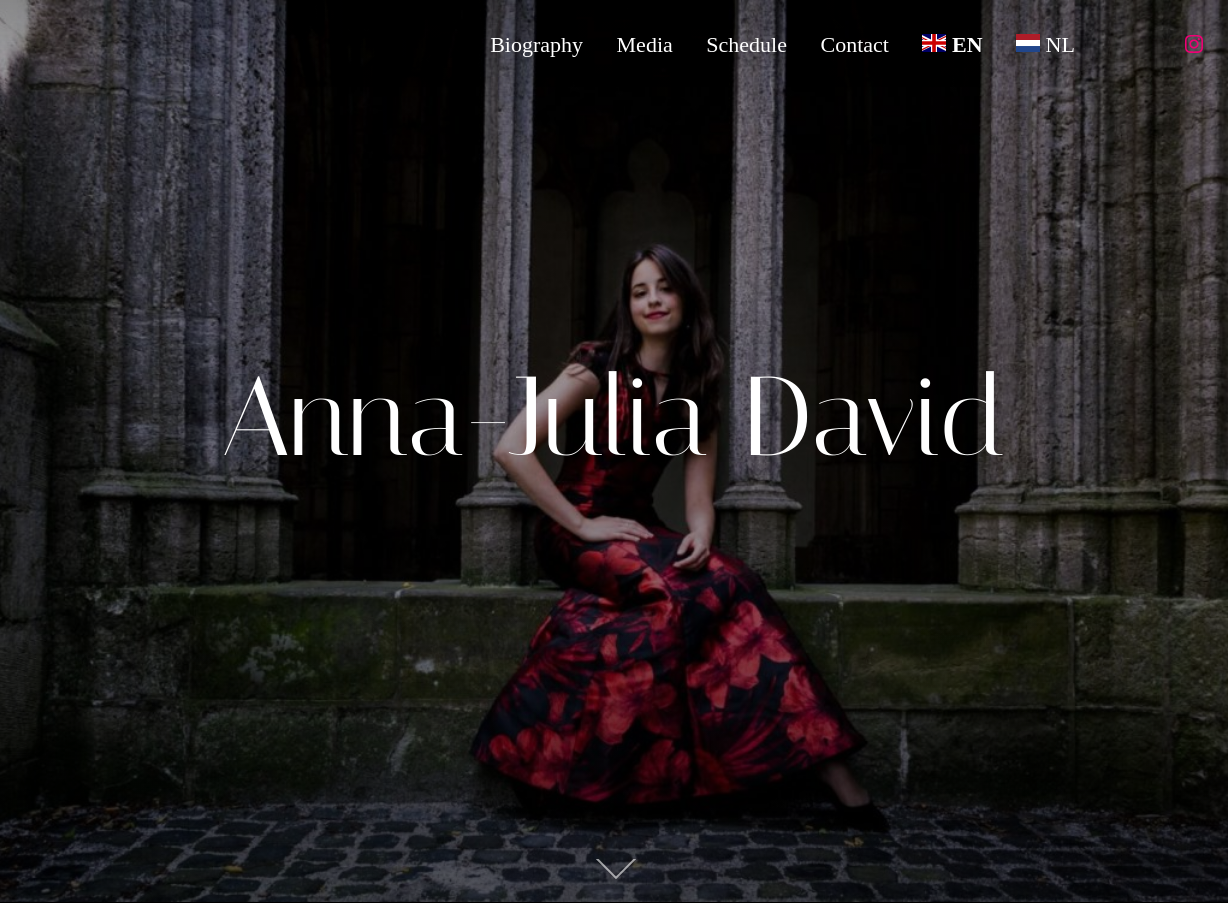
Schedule (745, 44)
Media (643, 44)
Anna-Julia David (614, 417)
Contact (854, 44)
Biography (535, 44)
